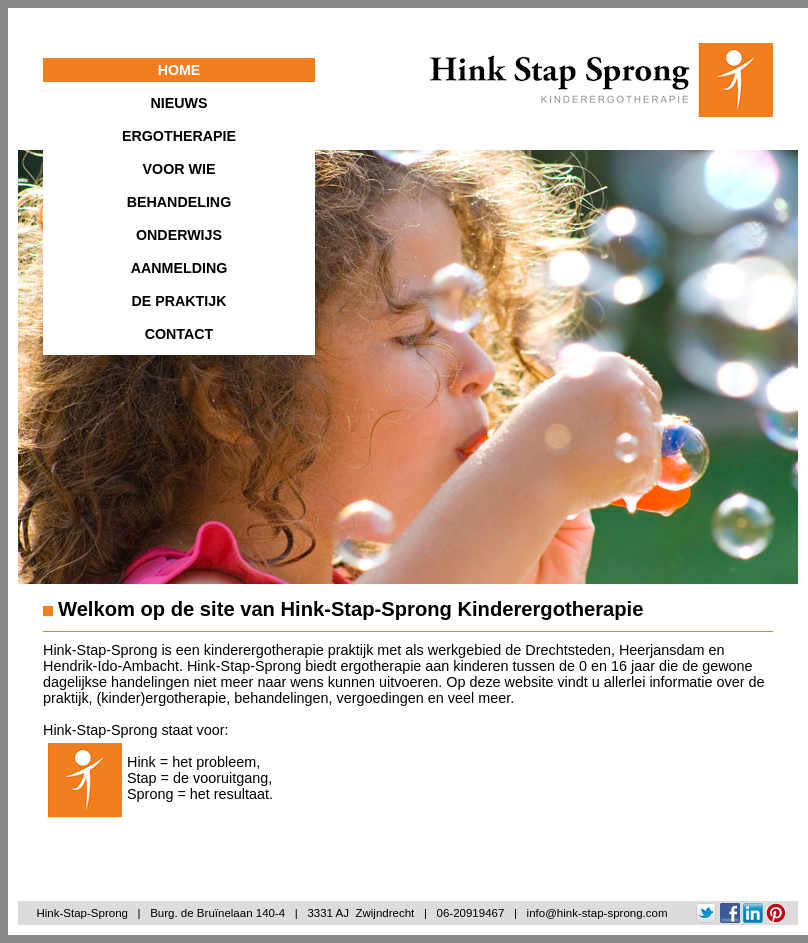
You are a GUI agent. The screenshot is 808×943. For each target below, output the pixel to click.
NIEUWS (179, 103)
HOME (179, 70)
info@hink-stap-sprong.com (597, 913)
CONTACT (179, 334)
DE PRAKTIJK (178, 301)
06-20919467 (471, 913)
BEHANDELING (179, 202)
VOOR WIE (179, 169)
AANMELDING (179, 268)
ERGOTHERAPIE (179, 136)
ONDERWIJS (179, 235)
